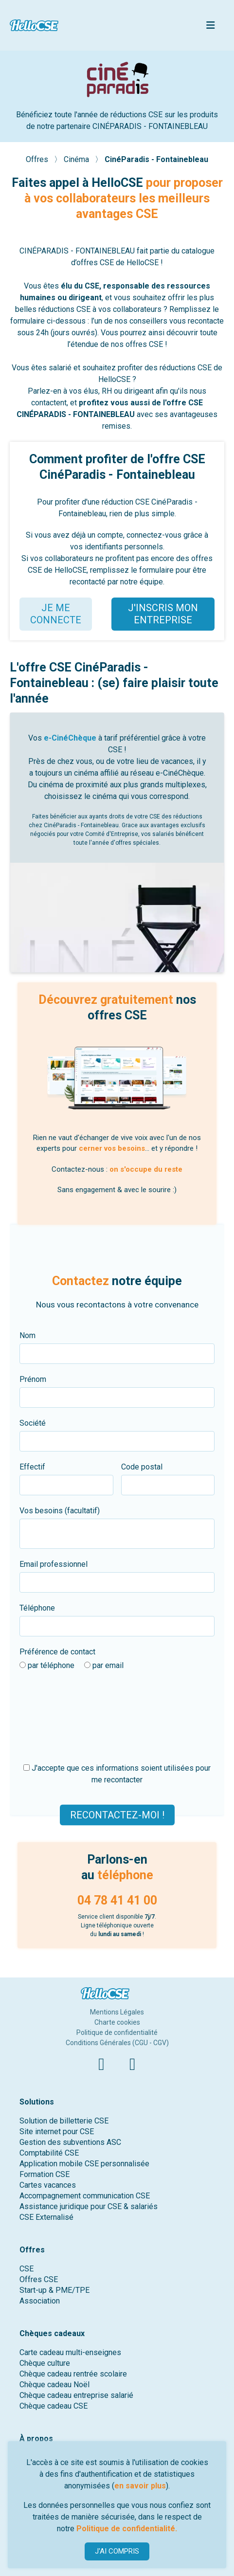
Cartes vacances (47, 2185)
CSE (26, 2268)
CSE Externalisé (46, 2217)
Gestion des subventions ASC (70, 2142)
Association (39, 2300)
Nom (27, 1335)
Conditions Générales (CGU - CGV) (117, 2043)
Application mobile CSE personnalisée (84, 2163)
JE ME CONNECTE (55, 614)
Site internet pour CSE (56, 2131)
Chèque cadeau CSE (53, 2406)
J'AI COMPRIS (117, 2551)
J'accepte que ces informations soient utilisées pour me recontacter (117, 1773)
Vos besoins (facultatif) (59, 1510)
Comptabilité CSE (49, 2153)
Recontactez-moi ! (117, 1814)
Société (32, 1423)
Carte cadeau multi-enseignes (70, 2352)
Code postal (141, 1466)
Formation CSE (44, 2174)
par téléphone (46, 1665)
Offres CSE (38, 2279)
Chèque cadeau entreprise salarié (76, 2395)
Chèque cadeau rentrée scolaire (73, 2373)
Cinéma (77, 159)
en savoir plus (140, 2485)
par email (104, 1665)
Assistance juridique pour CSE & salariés (88, 2206)
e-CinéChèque (70, 738)
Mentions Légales (117, 2012)
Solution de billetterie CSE (63, 2120)
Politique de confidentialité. (126, 2528)
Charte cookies (117, 2022)
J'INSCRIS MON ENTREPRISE (163, 614)
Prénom (32, 1379)
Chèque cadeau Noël (54, 2384)
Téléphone (37, 1608)
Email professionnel (53, 1564)
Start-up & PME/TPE (54, 2290)
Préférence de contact (57, 1651)
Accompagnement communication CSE (84, 2195)
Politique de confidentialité (117, 2032)
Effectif (32, 1466)
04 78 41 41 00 (117, 1900)
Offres (38, 159)
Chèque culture (44, 2363)
